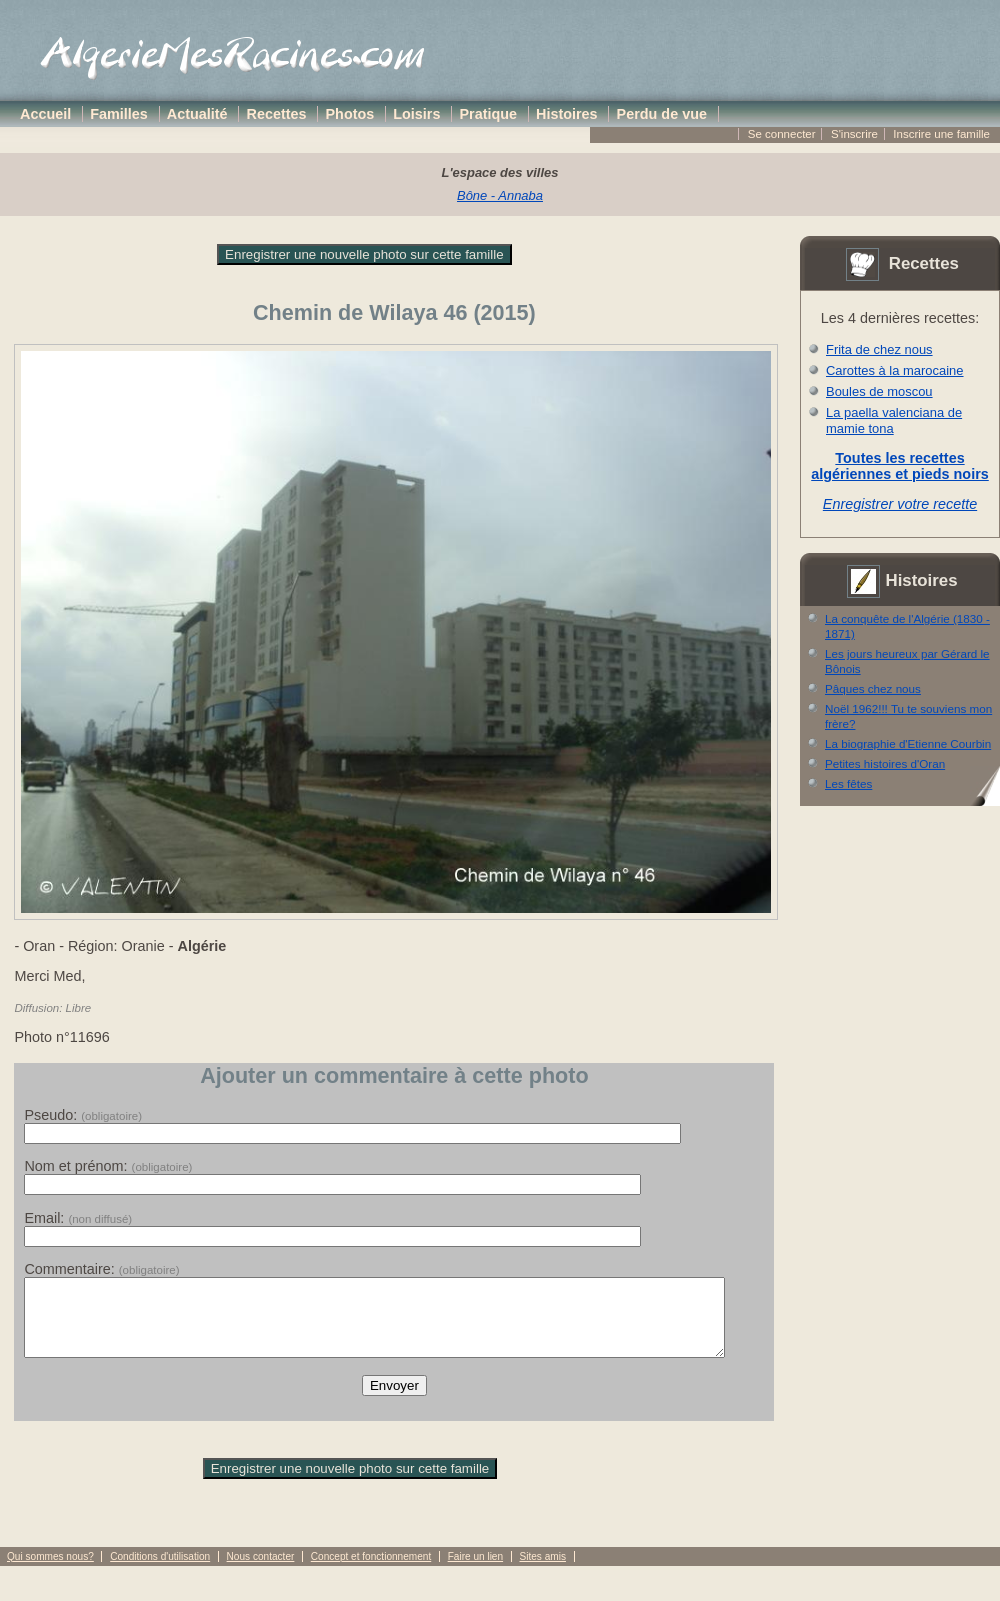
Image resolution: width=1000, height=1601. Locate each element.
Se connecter (782, 134)
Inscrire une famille (941, 134)
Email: (78, 1218)
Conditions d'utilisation (160, 1571)
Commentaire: (101, 1269)
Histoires (567, 114)
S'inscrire (854, 134)
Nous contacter (261, 1571)
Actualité (197, 114)
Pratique (488, 114)
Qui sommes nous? (50, 1571)
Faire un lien (475, 1571)
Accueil (45, 114)
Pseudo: (83, 1115)
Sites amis (542, 1571)
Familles (119, 114)
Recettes (277, 114)
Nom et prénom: (108, 1166)
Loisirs (416, 114)
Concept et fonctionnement (371, 1571)
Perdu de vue (662, 114)
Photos (350, 114)
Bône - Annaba (500, 195)
